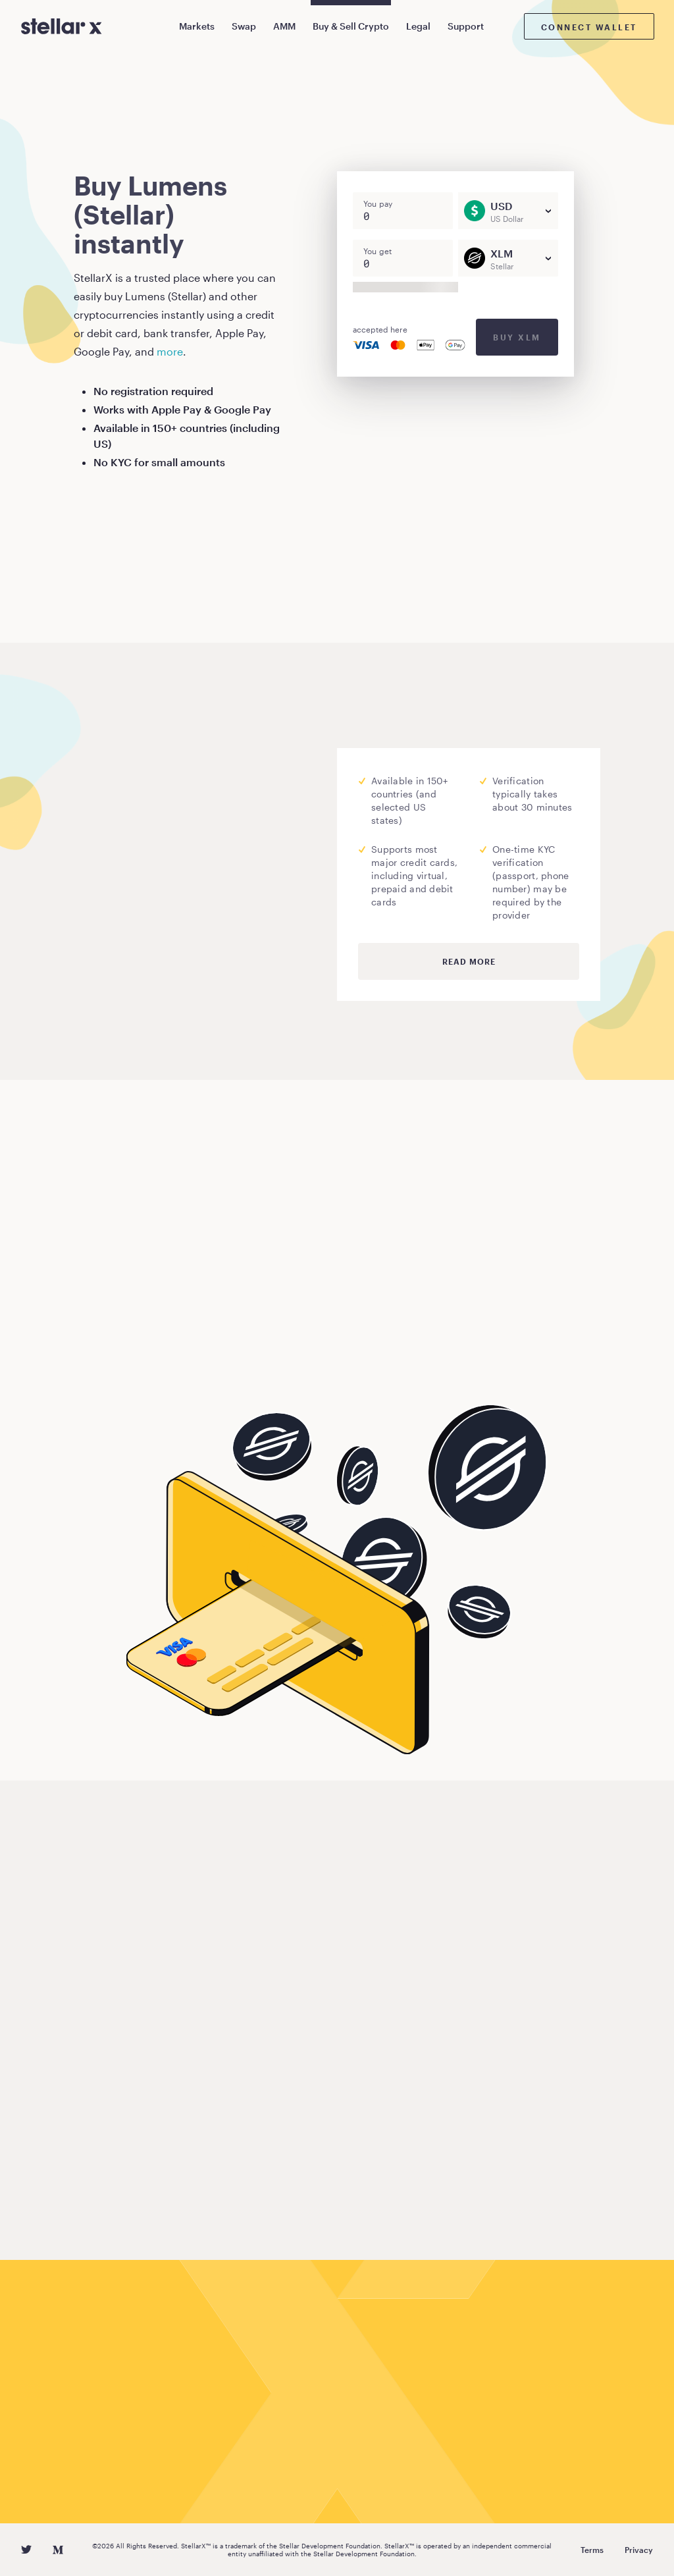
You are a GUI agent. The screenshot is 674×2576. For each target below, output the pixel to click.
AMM (284, 26)
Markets (197, 26)
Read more (469, 961)
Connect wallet (589, 27)
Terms (592, 2549)
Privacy (639, 2549)
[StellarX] (61, 26)
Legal (418, 26)
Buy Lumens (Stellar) (153, 1361)
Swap (244, 26)
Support (466, 26)
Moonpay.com (268, 859)
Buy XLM (517, 337)
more (170, 351)
